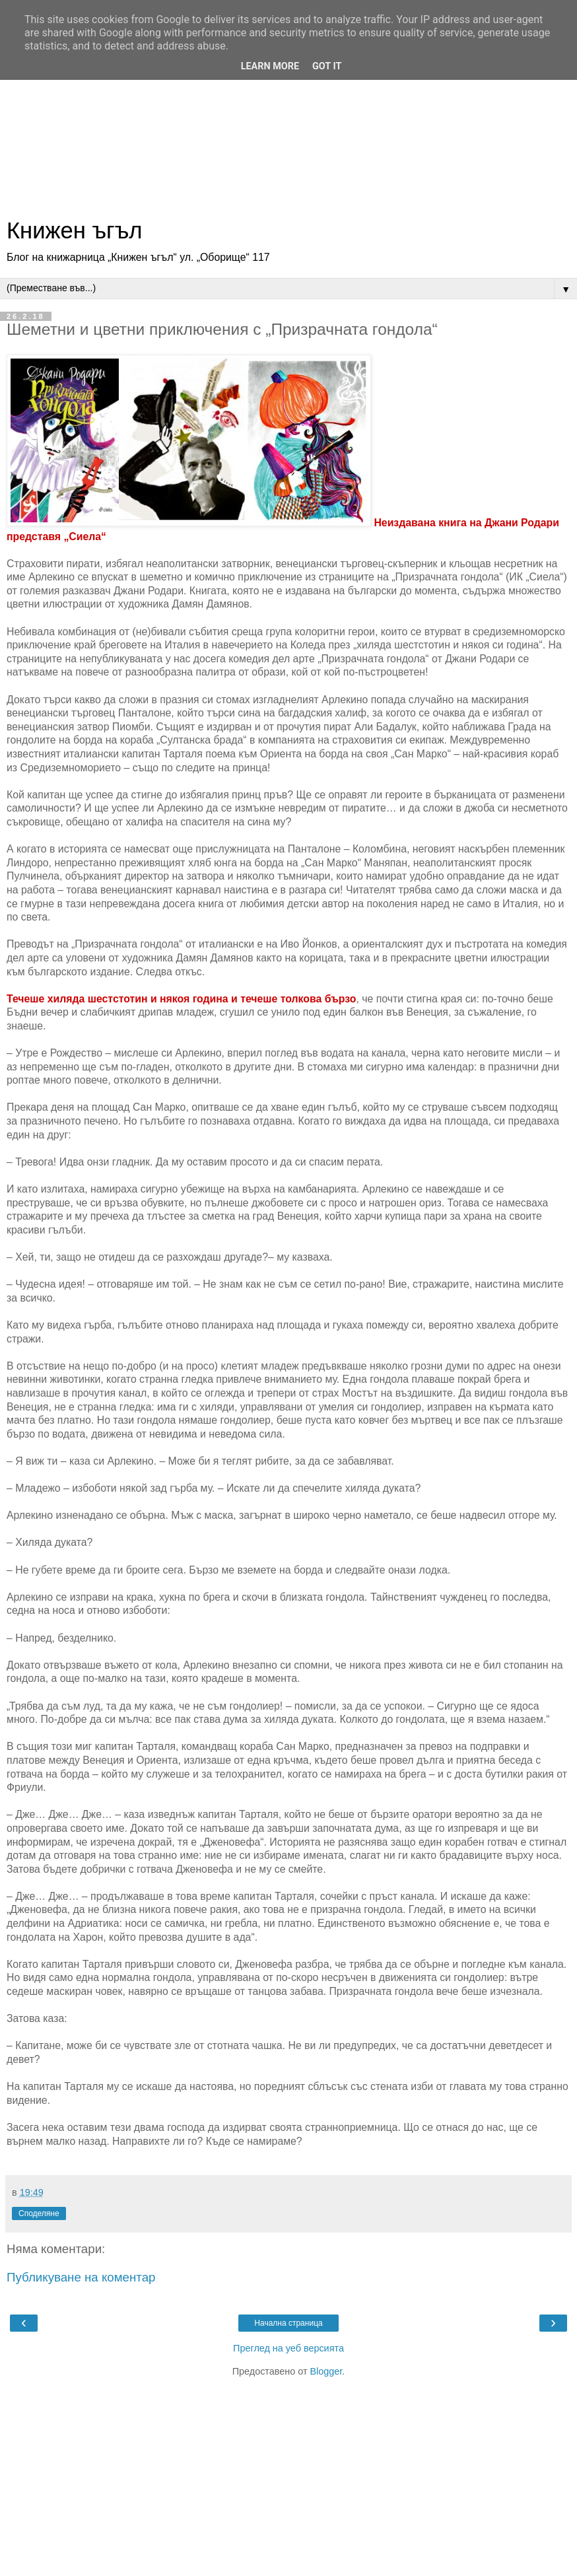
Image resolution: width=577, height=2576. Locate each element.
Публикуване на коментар (81, 2277)
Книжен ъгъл (74, 230)
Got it (326, 66)
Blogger (326, 2371)
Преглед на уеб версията (288, 2348)
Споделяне (38, 2213)
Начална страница (288, 2323)
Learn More (270, 66)
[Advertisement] (288, 112)
